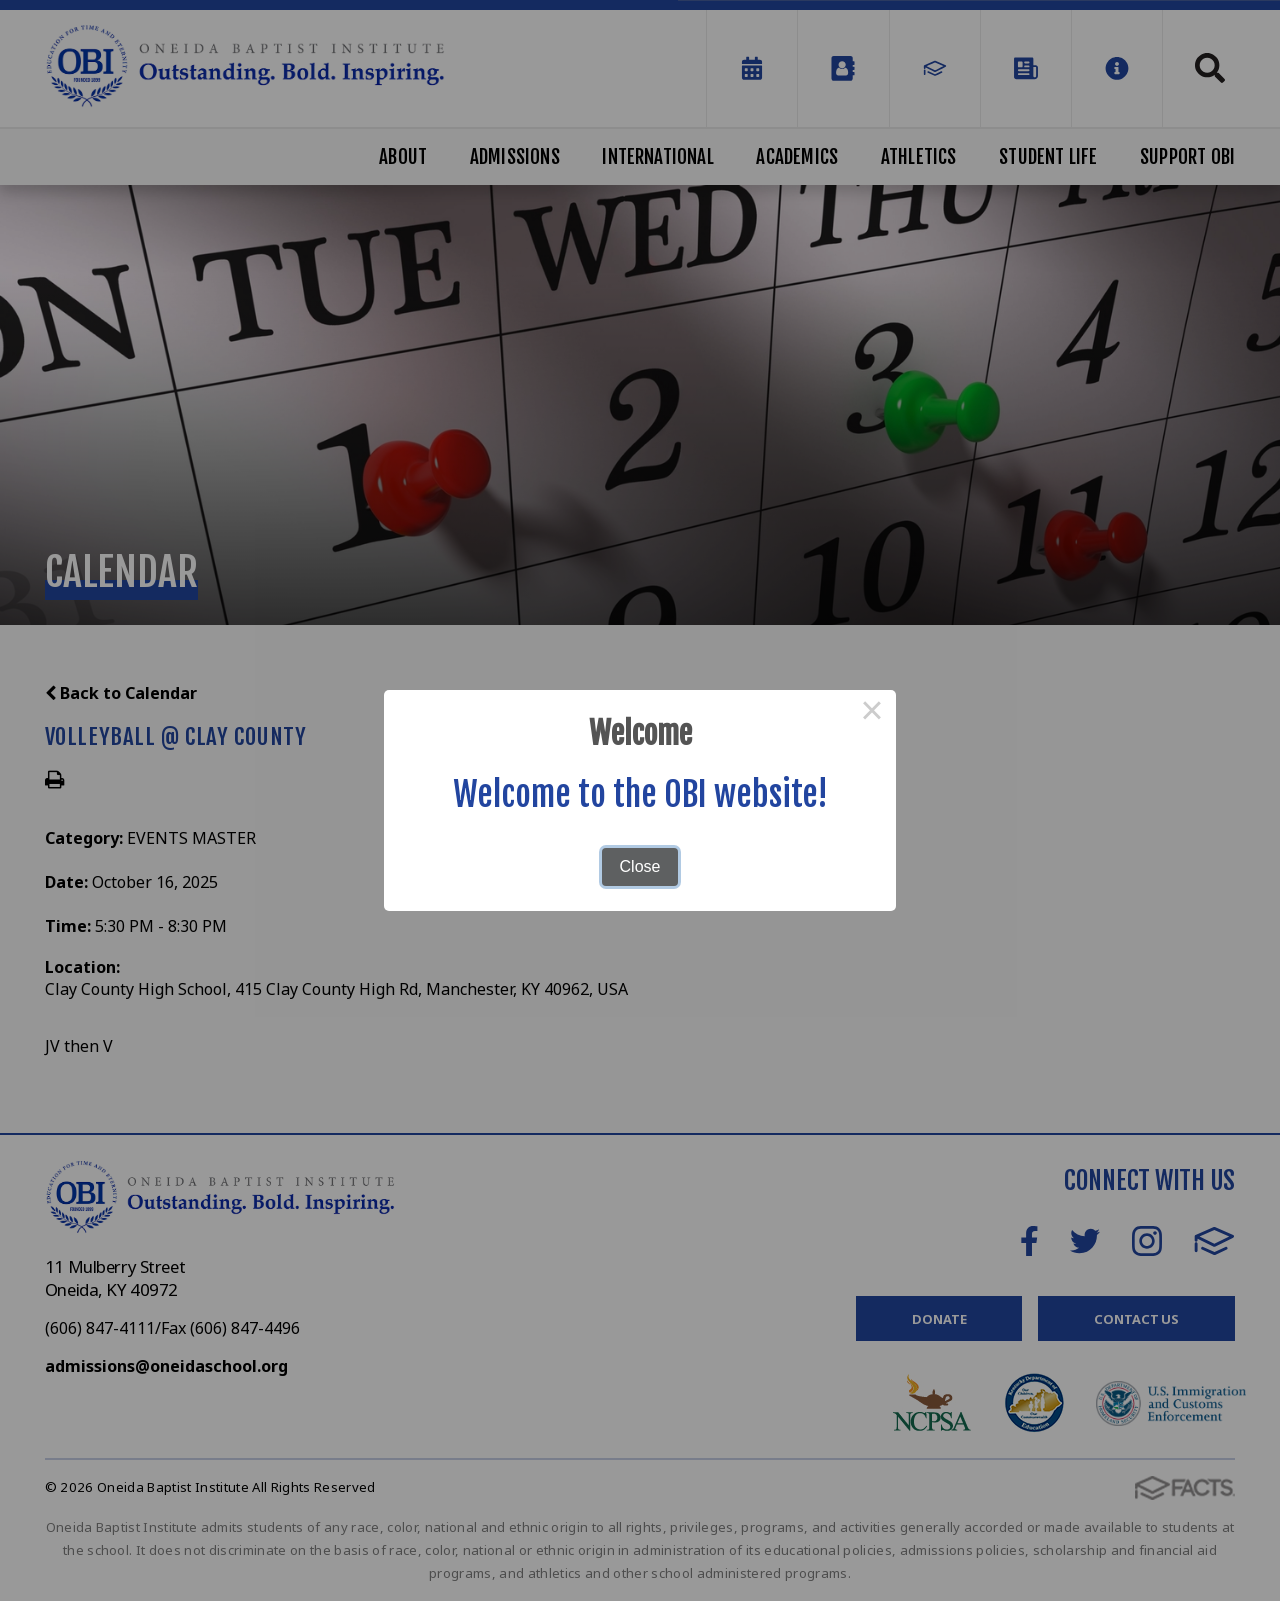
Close (640, 866)
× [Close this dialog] (872, 714)
